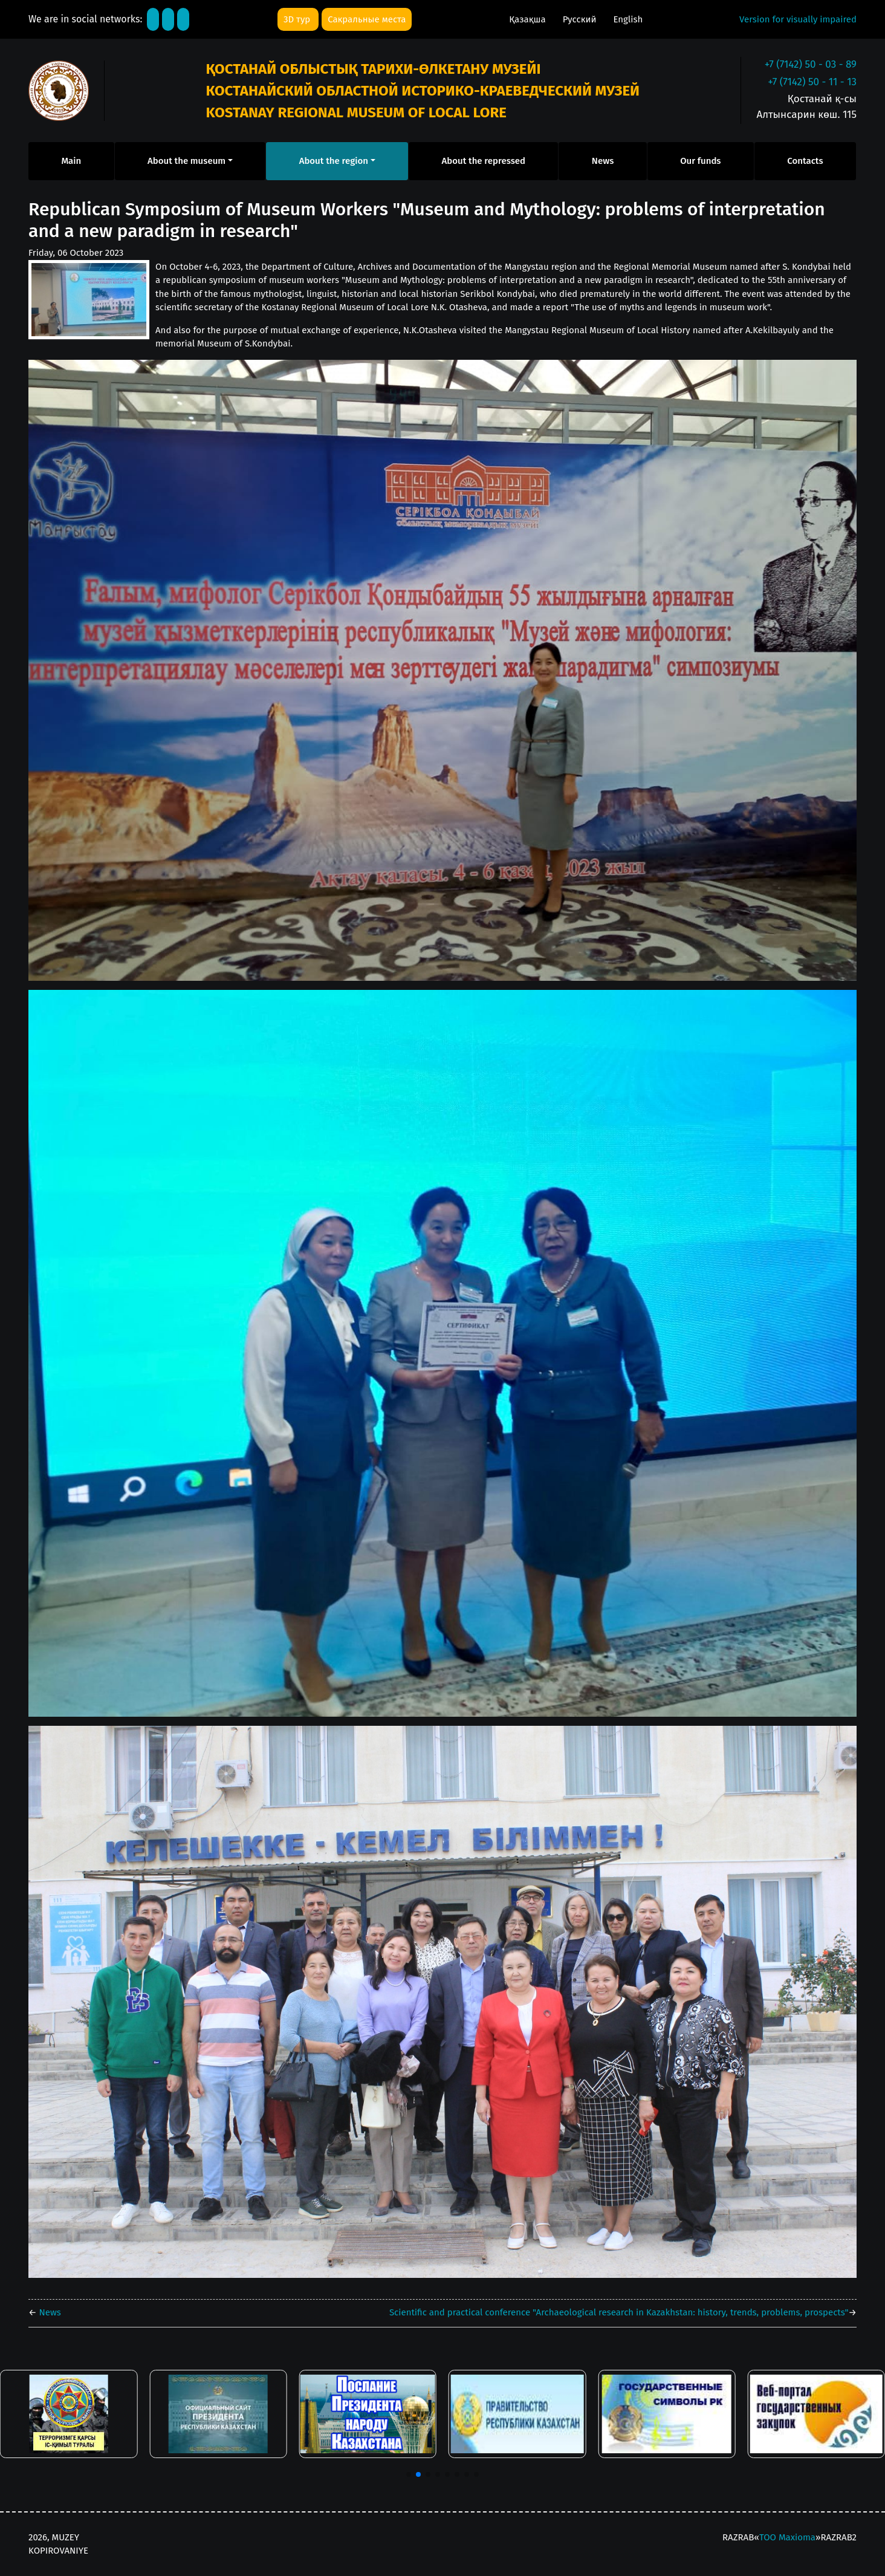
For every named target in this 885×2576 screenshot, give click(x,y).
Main (71, 160)
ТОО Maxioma (787, 2537)
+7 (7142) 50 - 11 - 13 (812, 82)
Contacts (805, 160)
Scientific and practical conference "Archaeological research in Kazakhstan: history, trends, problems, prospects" (619, 2312)
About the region (333, 160)
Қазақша (528, 19)
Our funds (700, 160)
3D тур (298, 19)
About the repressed (484, 160)
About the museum (186, 160)
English (628, 19)
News (603, 160)
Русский (581, 19)
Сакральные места (367, 19)
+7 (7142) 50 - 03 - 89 (811, 64)
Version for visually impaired (798, 19)
